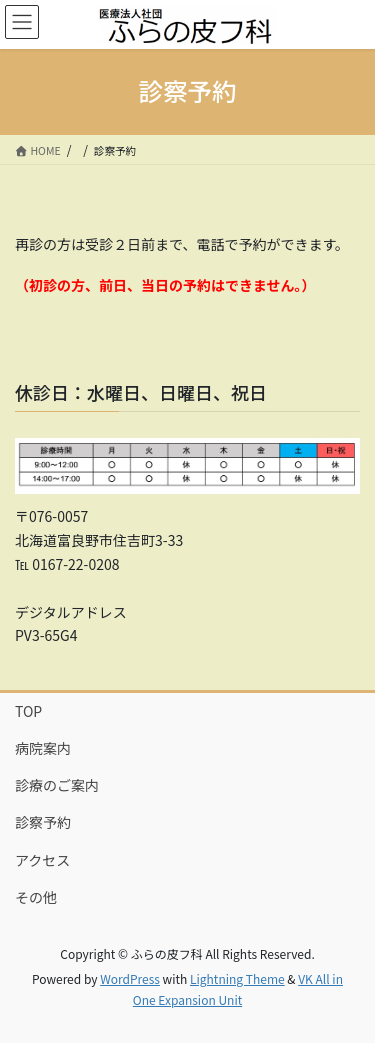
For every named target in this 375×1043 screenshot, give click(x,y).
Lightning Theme (237, 978)
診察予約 (43, 822)
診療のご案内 (57, 785)
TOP (28, 711)
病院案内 (43, 748)
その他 (36, 897)
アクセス (42, 860)
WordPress (130, 978)
